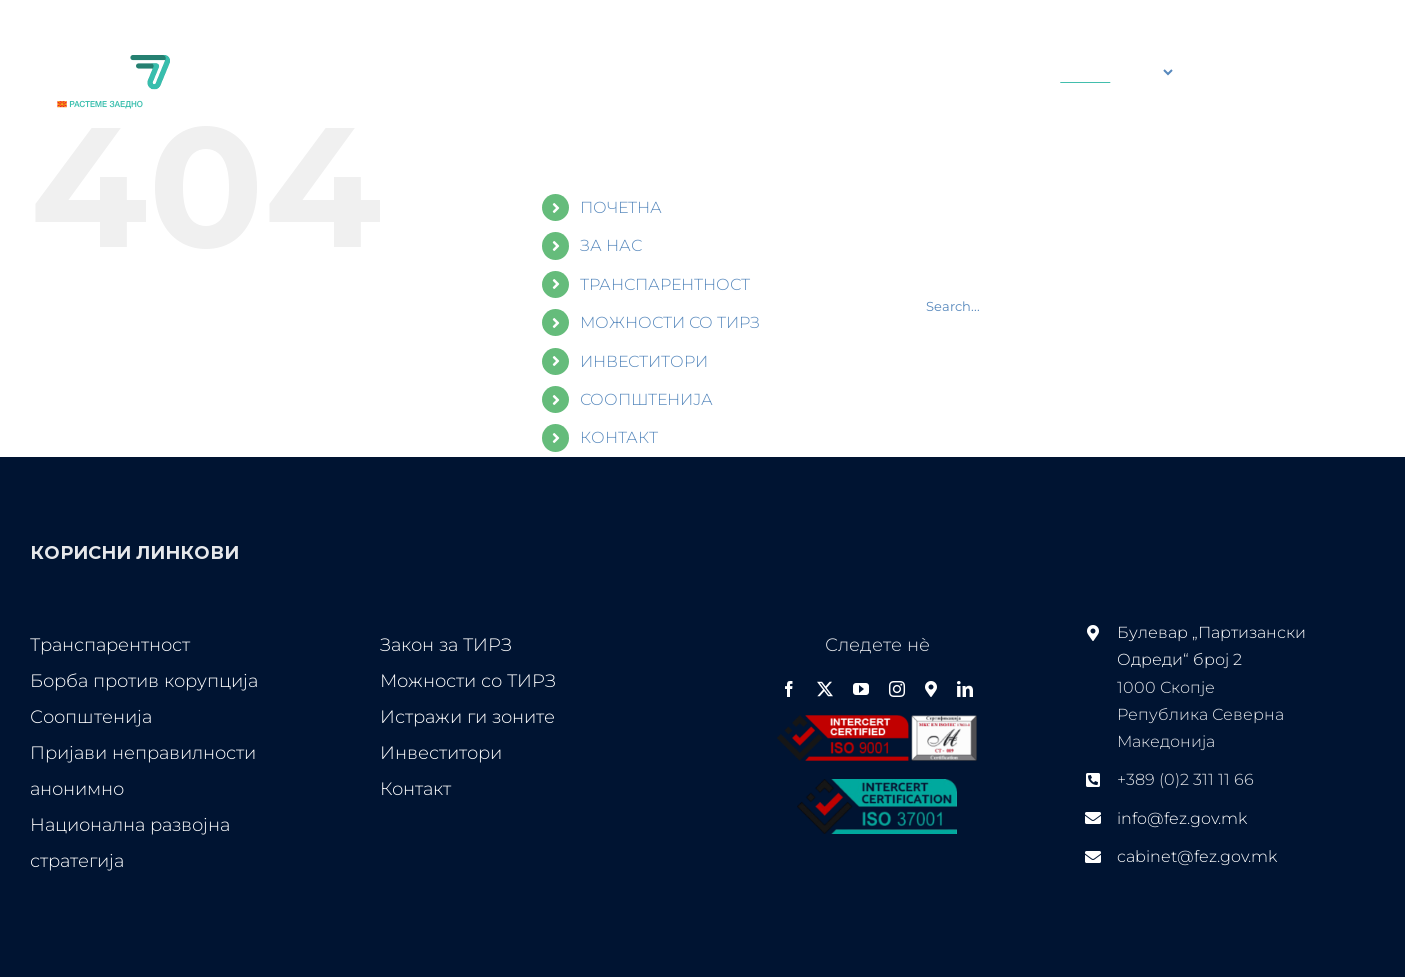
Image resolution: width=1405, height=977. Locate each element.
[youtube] (861, 689)
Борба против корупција (144, 681)
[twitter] (825, 689)
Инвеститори (441, 753)
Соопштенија (91, 717)
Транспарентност (110, 645)
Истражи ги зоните (467, 717)
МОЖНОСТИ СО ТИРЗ (670, 322)
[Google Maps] (931, 689)
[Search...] (916, 72)
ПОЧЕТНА (621, 207)
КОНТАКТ (619, 437)
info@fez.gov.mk (1182, 818)
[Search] (841, 72)
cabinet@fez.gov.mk (1197, 856)
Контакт (415, 789)
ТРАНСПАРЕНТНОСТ (665, 284)
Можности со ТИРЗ (468, 681)
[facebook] (789, 689)
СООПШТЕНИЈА (646, 399)
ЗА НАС (611, 245)
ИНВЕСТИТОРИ (644, 361)
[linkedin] (965, 689)
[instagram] (897, 689)
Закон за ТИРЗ (446, 645)
